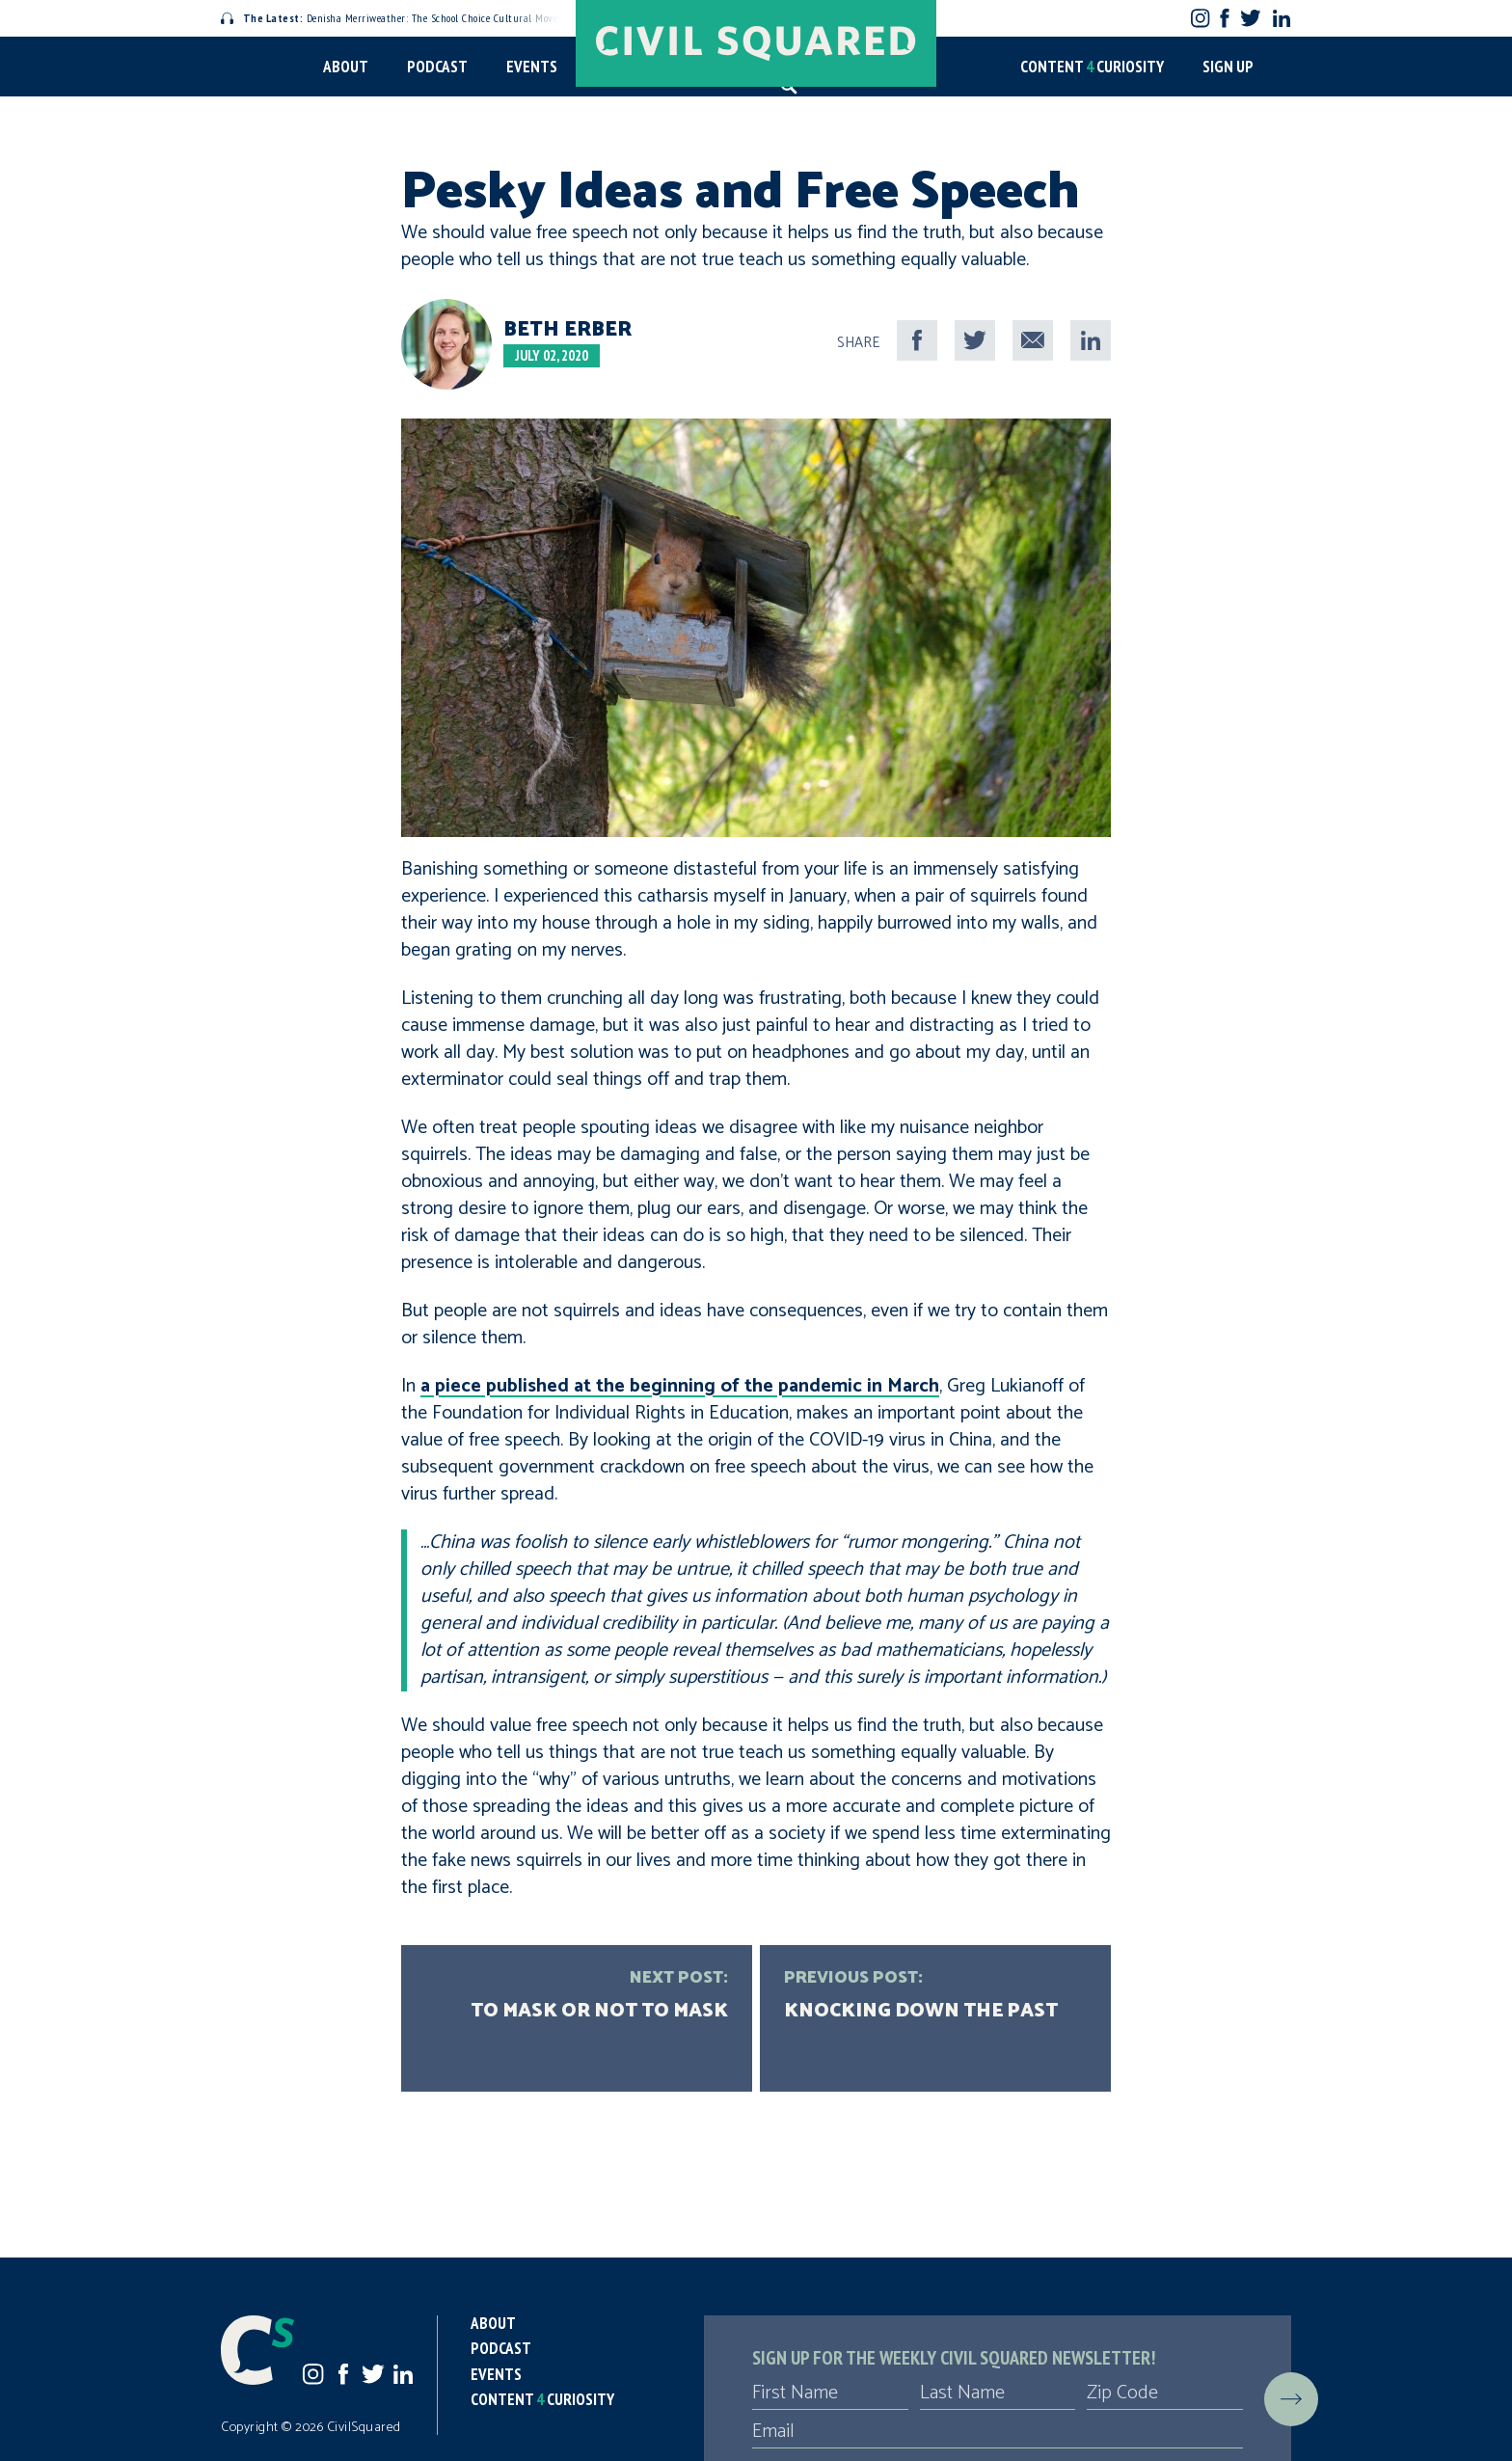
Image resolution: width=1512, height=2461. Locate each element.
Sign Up (1228, 66)
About (345, 66)
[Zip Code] (1165, 2393)
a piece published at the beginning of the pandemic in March (679, 1386)
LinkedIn (1281, 18)
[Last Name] (998, 2393)
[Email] (997, 2432)
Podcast (437, 66)
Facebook (1225, 18)
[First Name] (830, 2393)
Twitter (1250, 18)
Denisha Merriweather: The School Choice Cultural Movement (401, 18)
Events (531, 66)
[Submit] (1291, 2399)
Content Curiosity (1092, 66)
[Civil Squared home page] (756, 43)
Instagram (1200, 18)
